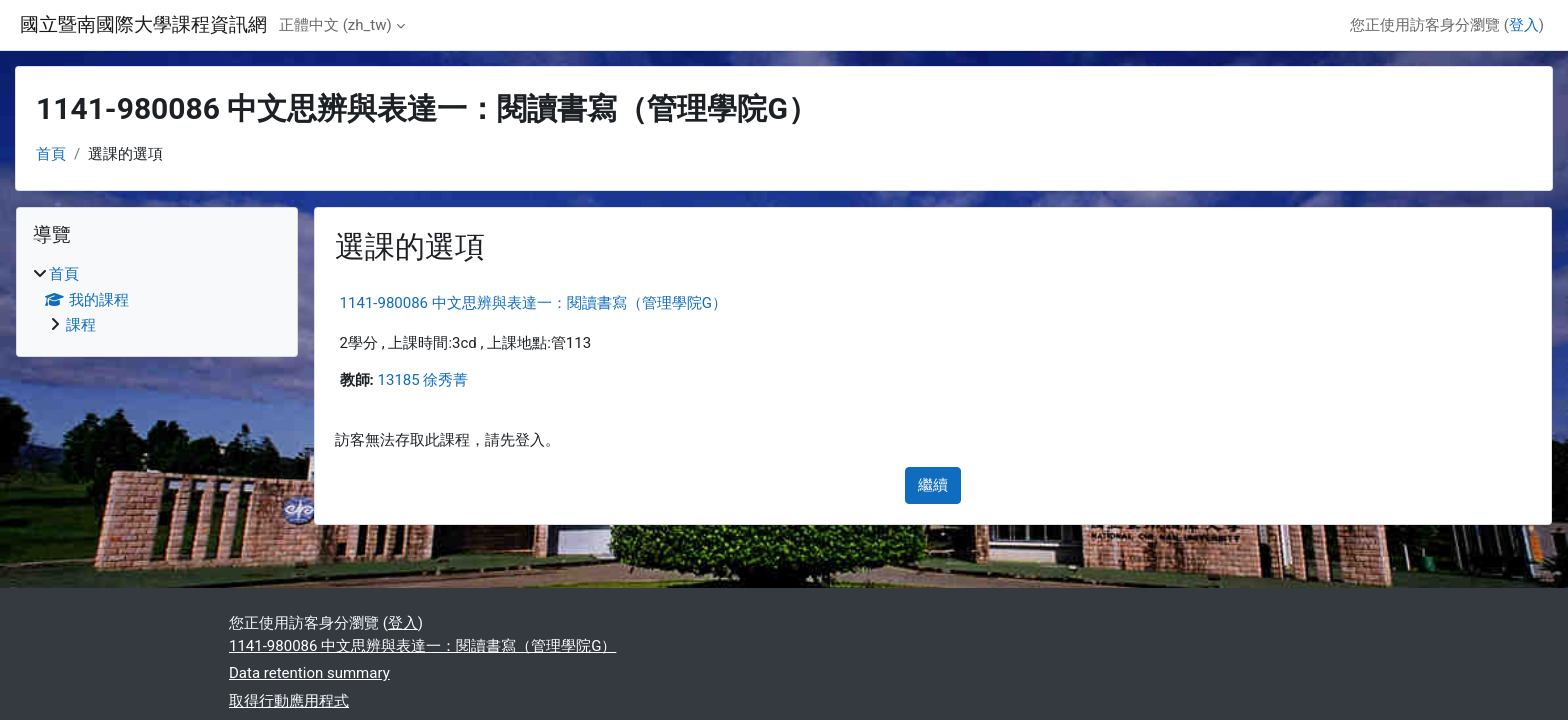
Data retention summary (309, 673)
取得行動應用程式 (289, 701)
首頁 (51, 154)
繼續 (933, 485)
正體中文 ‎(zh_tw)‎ (335, 25)
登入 (1524, 25)
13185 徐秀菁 (423, 380)
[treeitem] (157, 300)
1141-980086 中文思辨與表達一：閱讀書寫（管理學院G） (533, 303)
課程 (81, 325)
